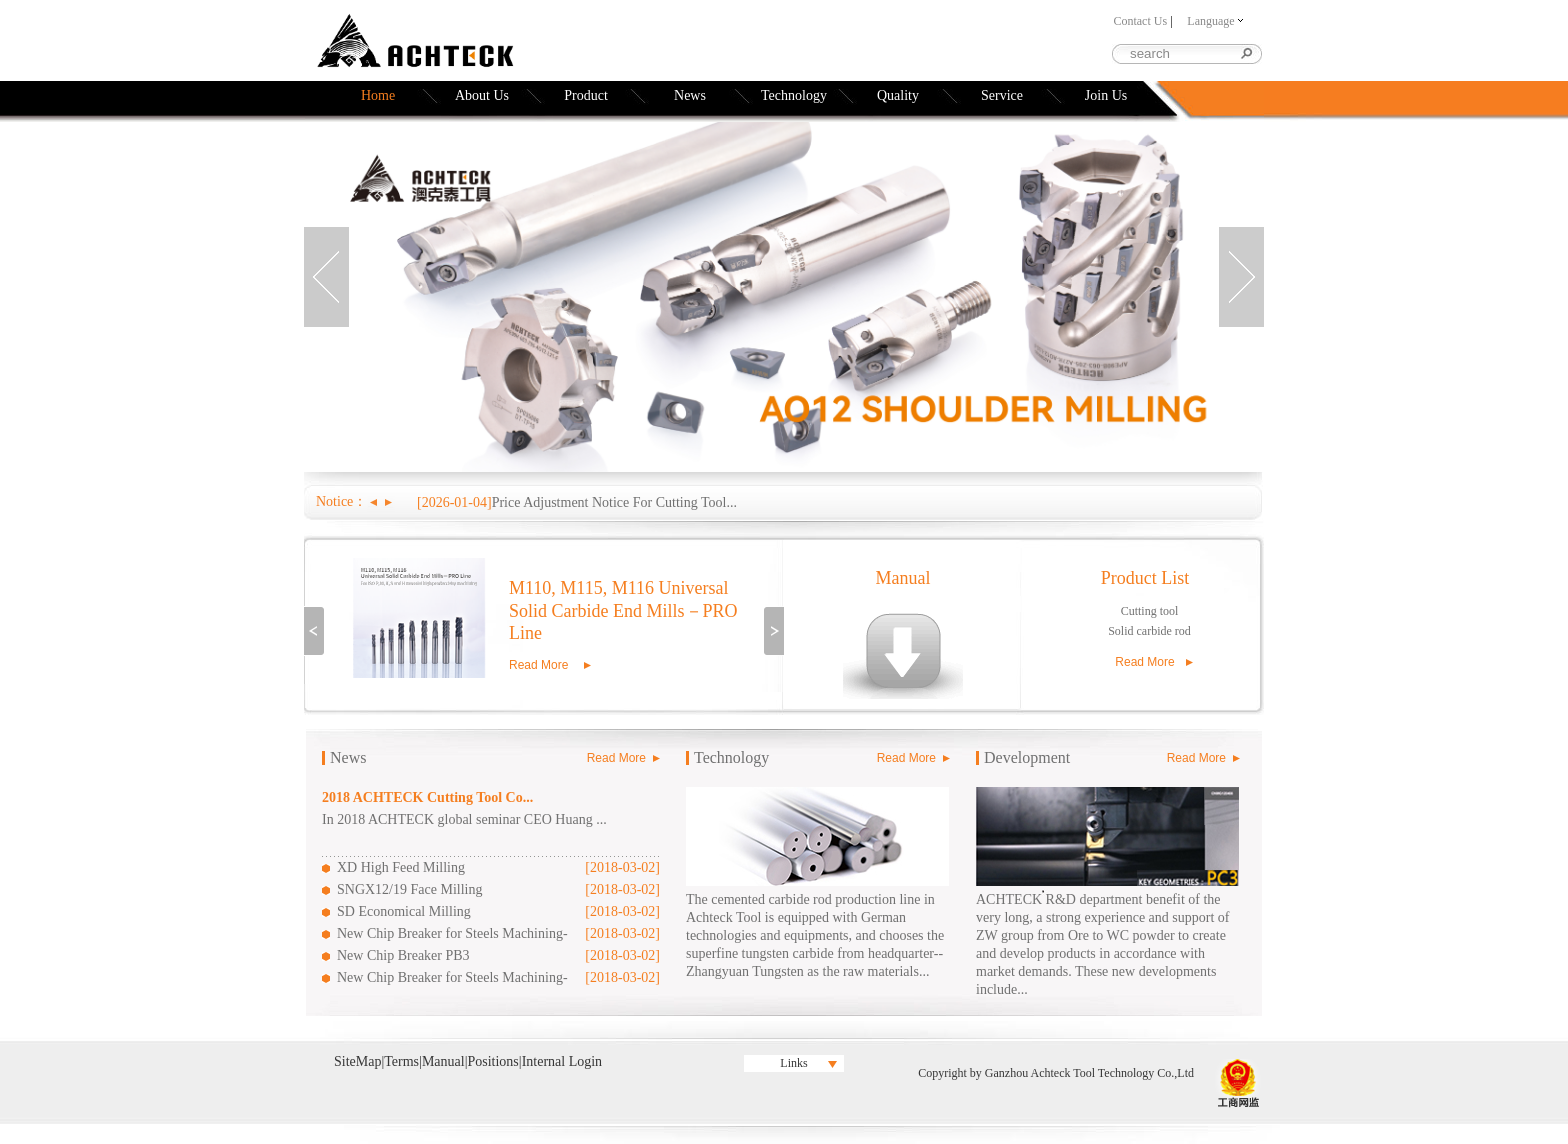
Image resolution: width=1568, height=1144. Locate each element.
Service (1002, 95)
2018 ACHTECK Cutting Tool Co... (427, 797)
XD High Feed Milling (401, 867)
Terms (401, 1061)
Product (586, 95)
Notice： (341, 501)
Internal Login (562, 1061)
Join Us (1106, 95)
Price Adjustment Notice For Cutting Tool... (614, 502)
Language (1214, 21)
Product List (1145, 578)
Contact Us (1140, 21)
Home (378, 95)
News (690, 95)
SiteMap (357, 1061)
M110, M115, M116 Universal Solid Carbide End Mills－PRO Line (623, 610)
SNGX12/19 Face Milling (409, 889)
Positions (492, 1061)
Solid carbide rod (1149, 631)
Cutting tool (1150, 611)
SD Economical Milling (404, 911)
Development (1027, 757)
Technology (794, 95)
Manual (903, 578)
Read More (538, 665)
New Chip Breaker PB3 (403, 955)
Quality (898, 95)
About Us (482, 95)
